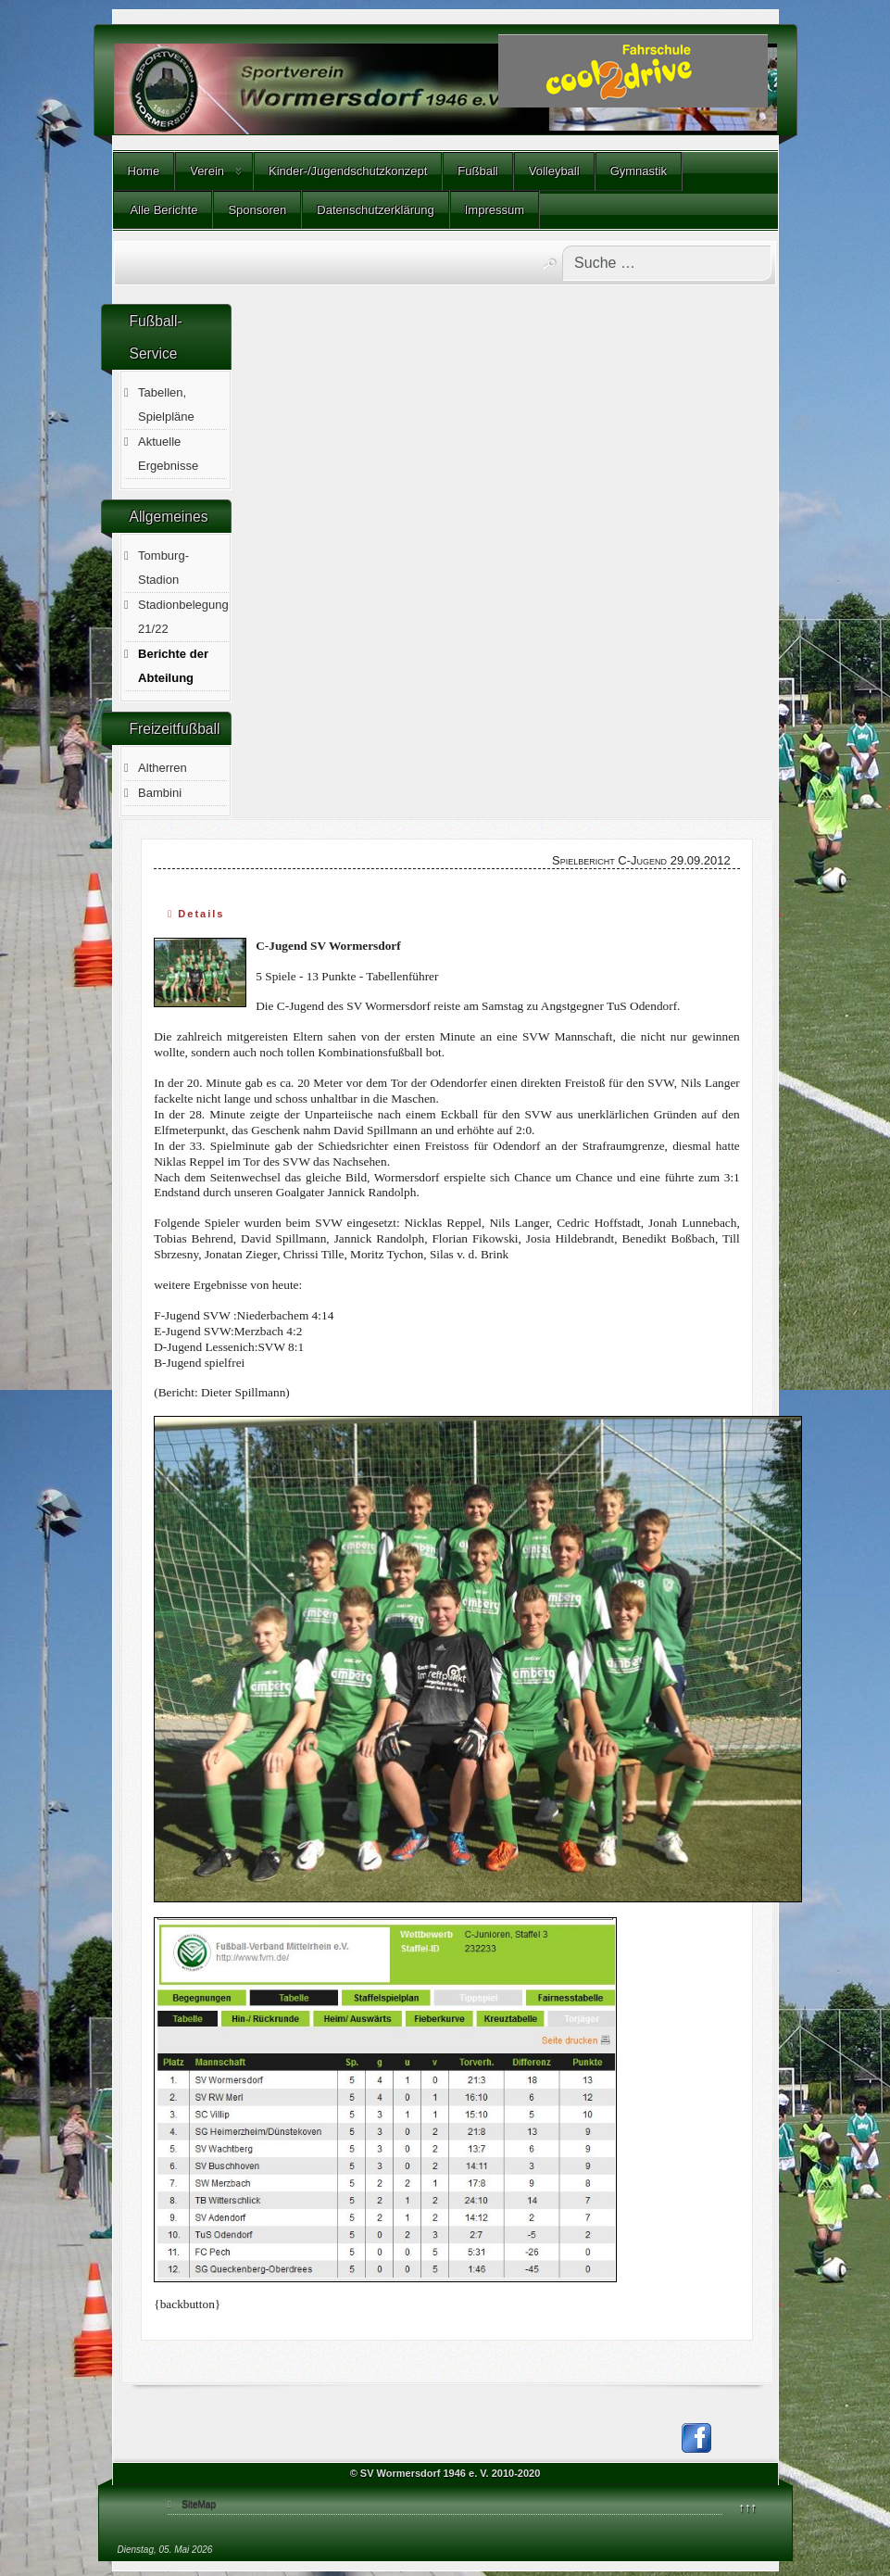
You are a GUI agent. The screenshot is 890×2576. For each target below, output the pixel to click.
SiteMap (199, 2504)
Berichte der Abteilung (173, 666)
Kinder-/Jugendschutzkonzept (348, 171)
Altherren (162, 768)
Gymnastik (638, 171)
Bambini (160, 793)
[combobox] (666, 263)
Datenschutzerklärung (375, 210)
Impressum (494, 210)
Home (144, 171)
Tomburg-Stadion (163, 568)
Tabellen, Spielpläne (166, 404)
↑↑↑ (748, 2507)
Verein (207, 171)
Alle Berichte (163, 210)
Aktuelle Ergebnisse (168, 454)
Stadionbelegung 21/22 (183, 617)
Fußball (477, 171)
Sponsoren (257, 210)
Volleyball (554, 171)
